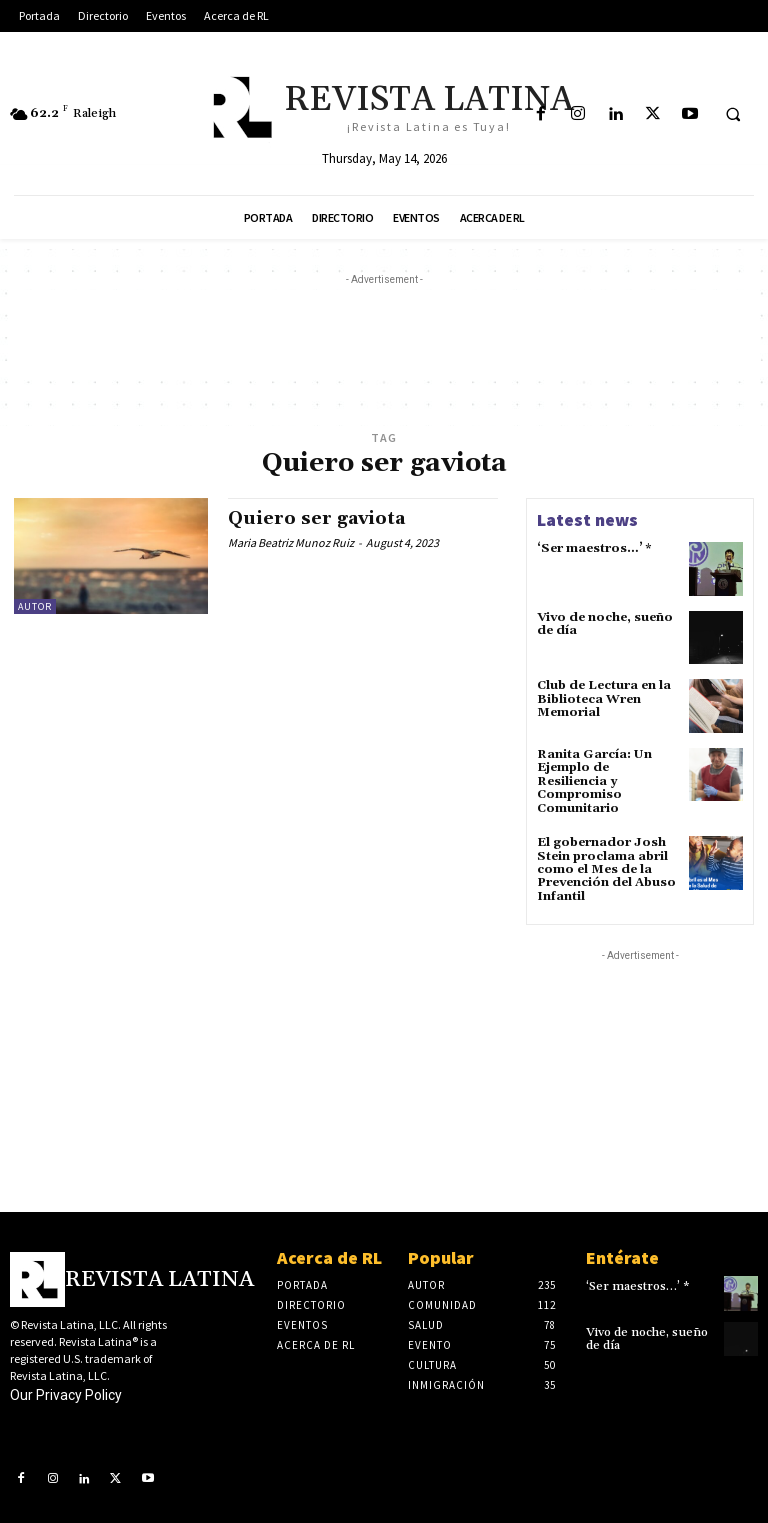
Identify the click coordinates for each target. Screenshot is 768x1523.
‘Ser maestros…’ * (593, 548)
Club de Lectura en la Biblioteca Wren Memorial (603, 698)
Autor (35, 606)
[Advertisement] (384, 335)
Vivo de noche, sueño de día (604, 624)
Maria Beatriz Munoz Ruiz (291, 542)
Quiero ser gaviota (316, 518)
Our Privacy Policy (66, 1392)
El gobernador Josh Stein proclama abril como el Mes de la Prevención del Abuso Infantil (606, 868)
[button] (733, 115)
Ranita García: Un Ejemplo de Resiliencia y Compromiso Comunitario (593, 781)
